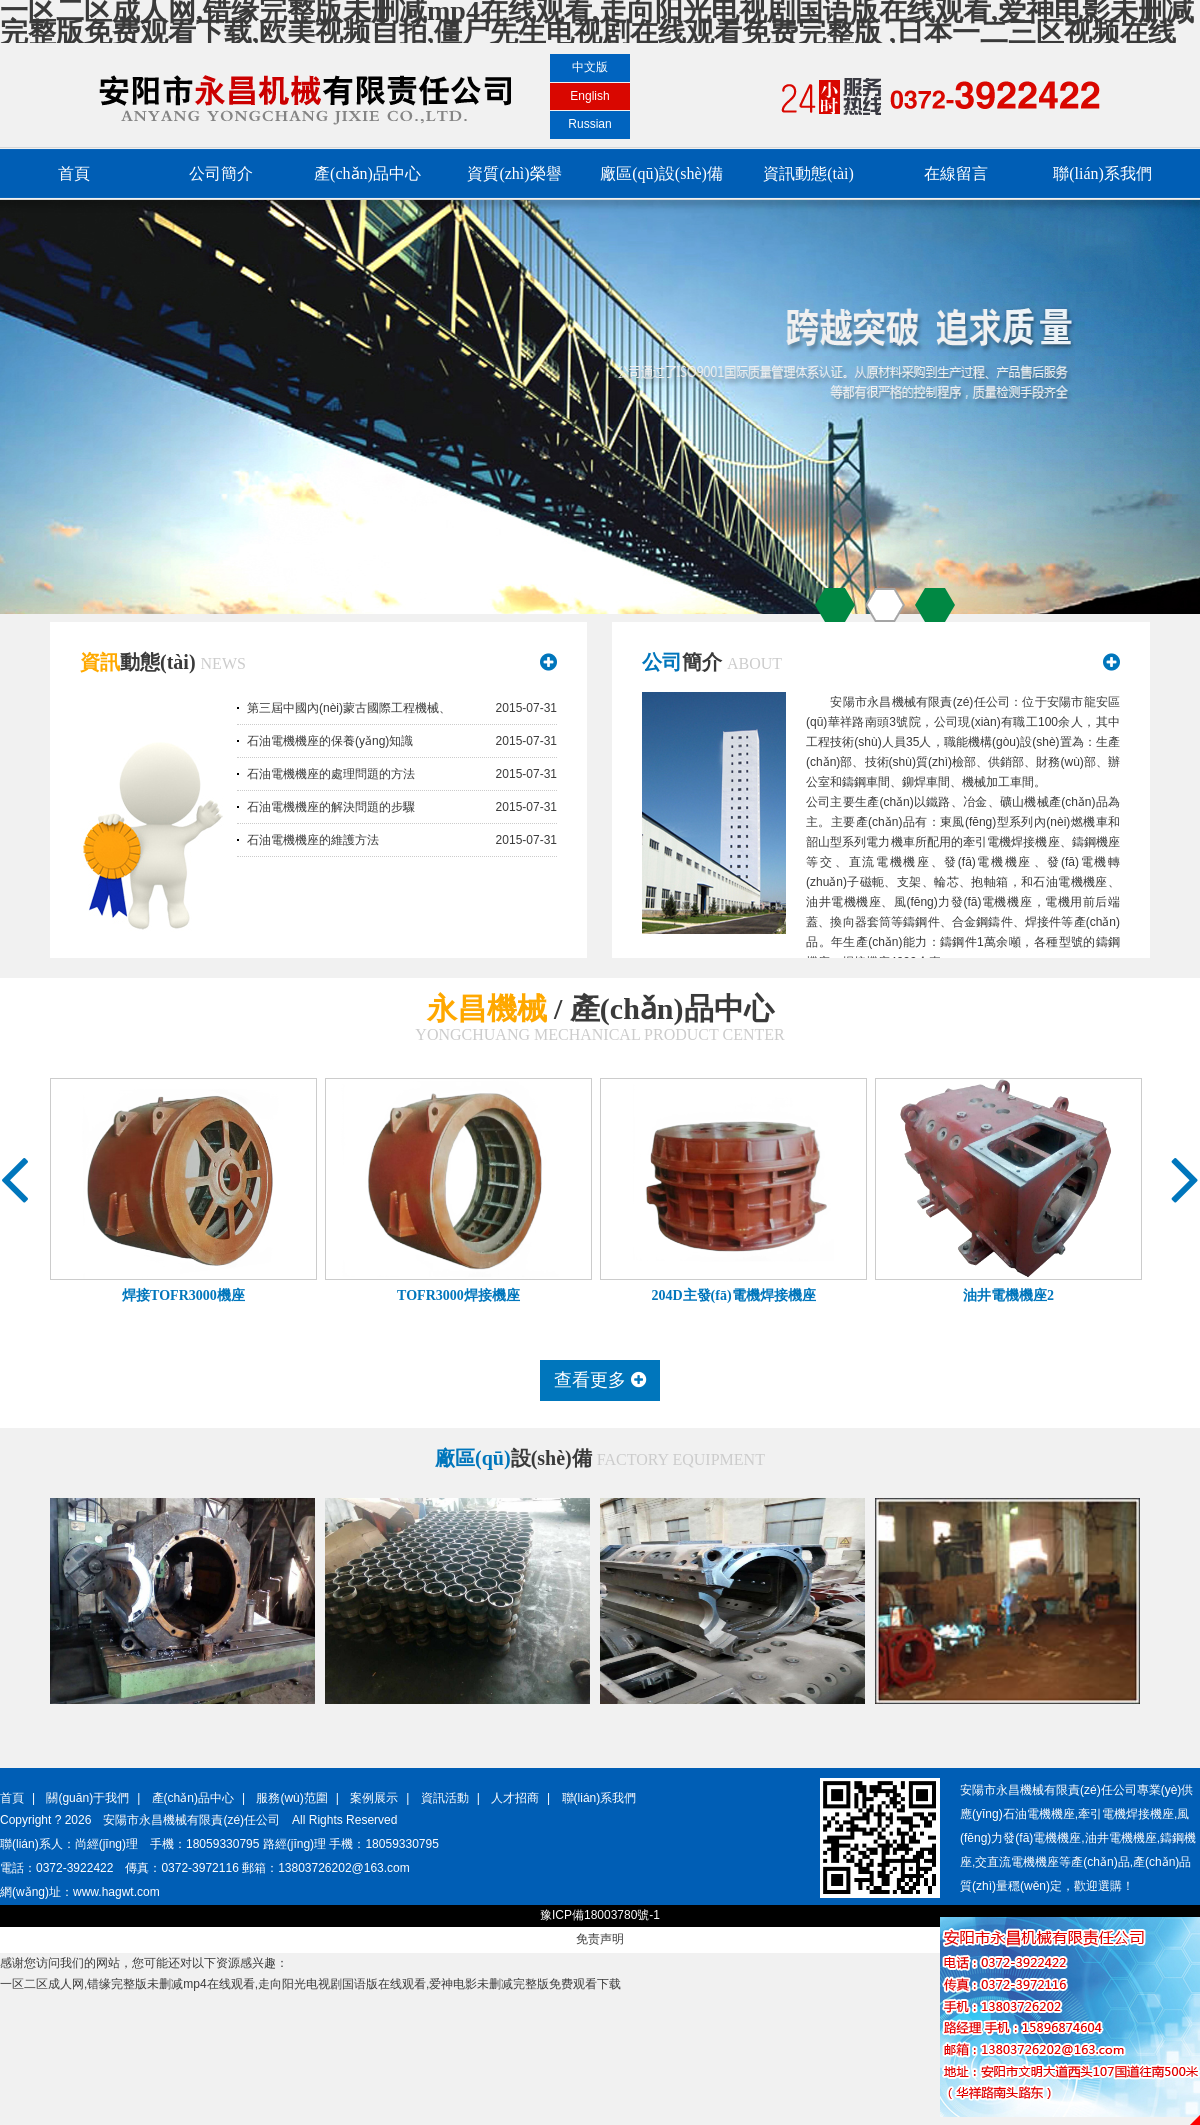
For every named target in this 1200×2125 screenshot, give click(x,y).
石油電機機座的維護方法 (313, 840)
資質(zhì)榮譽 (514, 173)
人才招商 (515, 1798)
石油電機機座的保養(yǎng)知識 (330, 741)
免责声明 (600, 1939)
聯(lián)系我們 (1102, 173)
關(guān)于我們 (87, 1798)
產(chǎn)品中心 (367, 173)
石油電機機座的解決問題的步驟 (331, 807)
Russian (589, 124)
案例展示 (374, 1798)
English (589, 96)
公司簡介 (221, 173)
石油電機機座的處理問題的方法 (331, 774)
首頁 (74, 173)
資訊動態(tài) (808, 173)
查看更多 (600, 1380)
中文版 (590, 67)
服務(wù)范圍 (291, 1798)
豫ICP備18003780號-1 (600, 1915)
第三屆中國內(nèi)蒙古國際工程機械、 (349, 708)
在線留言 (956, 173)
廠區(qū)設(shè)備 (661, 173)
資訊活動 (445, 1798)
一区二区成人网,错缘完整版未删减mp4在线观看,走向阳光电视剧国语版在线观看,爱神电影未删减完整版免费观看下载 (310, 1984)
